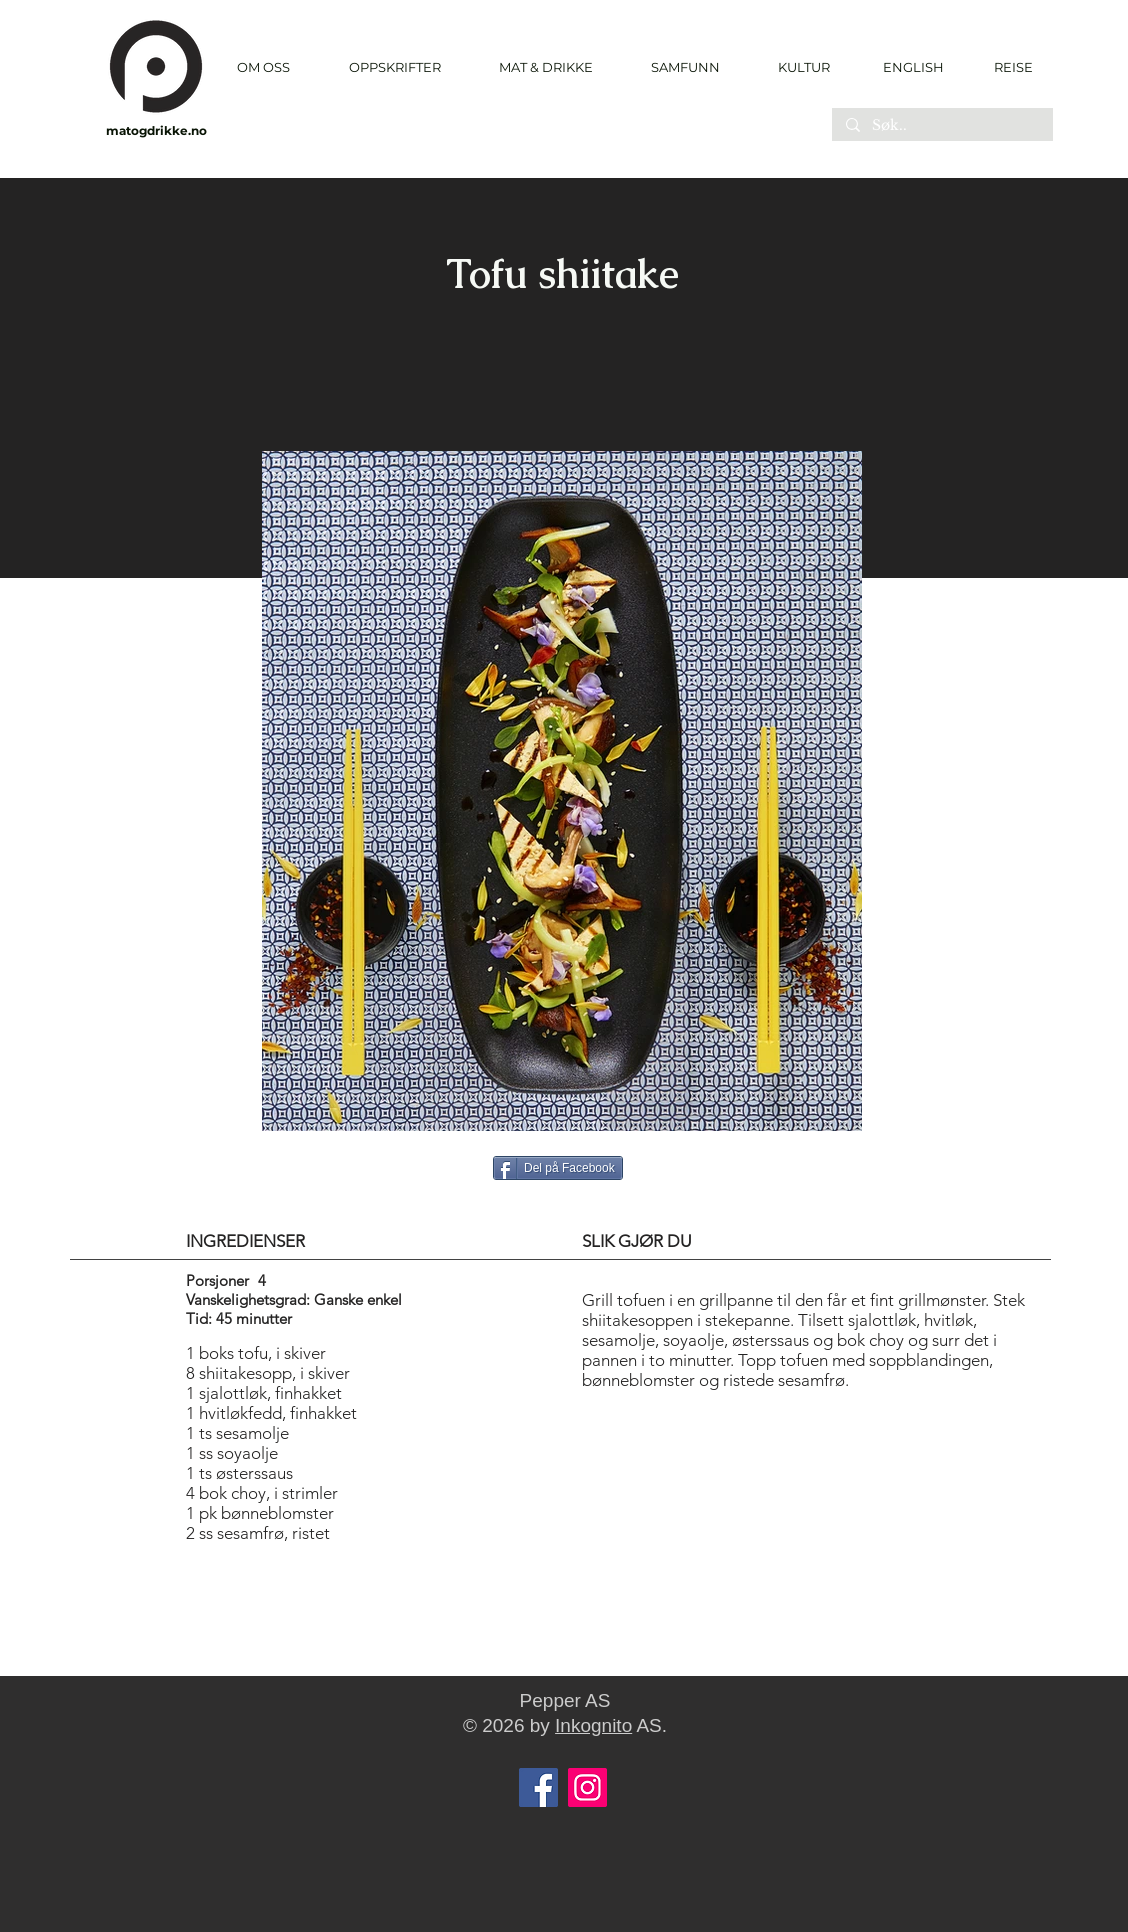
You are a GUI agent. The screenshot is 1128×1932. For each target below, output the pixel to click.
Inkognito (593, 1725)
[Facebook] (538, 1787)
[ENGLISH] (912, 67)
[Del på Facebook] (558, 1168)
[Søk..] (941, 126)
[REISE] (1006, 67)
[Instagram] (587, 1787)
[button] (394, 67)
